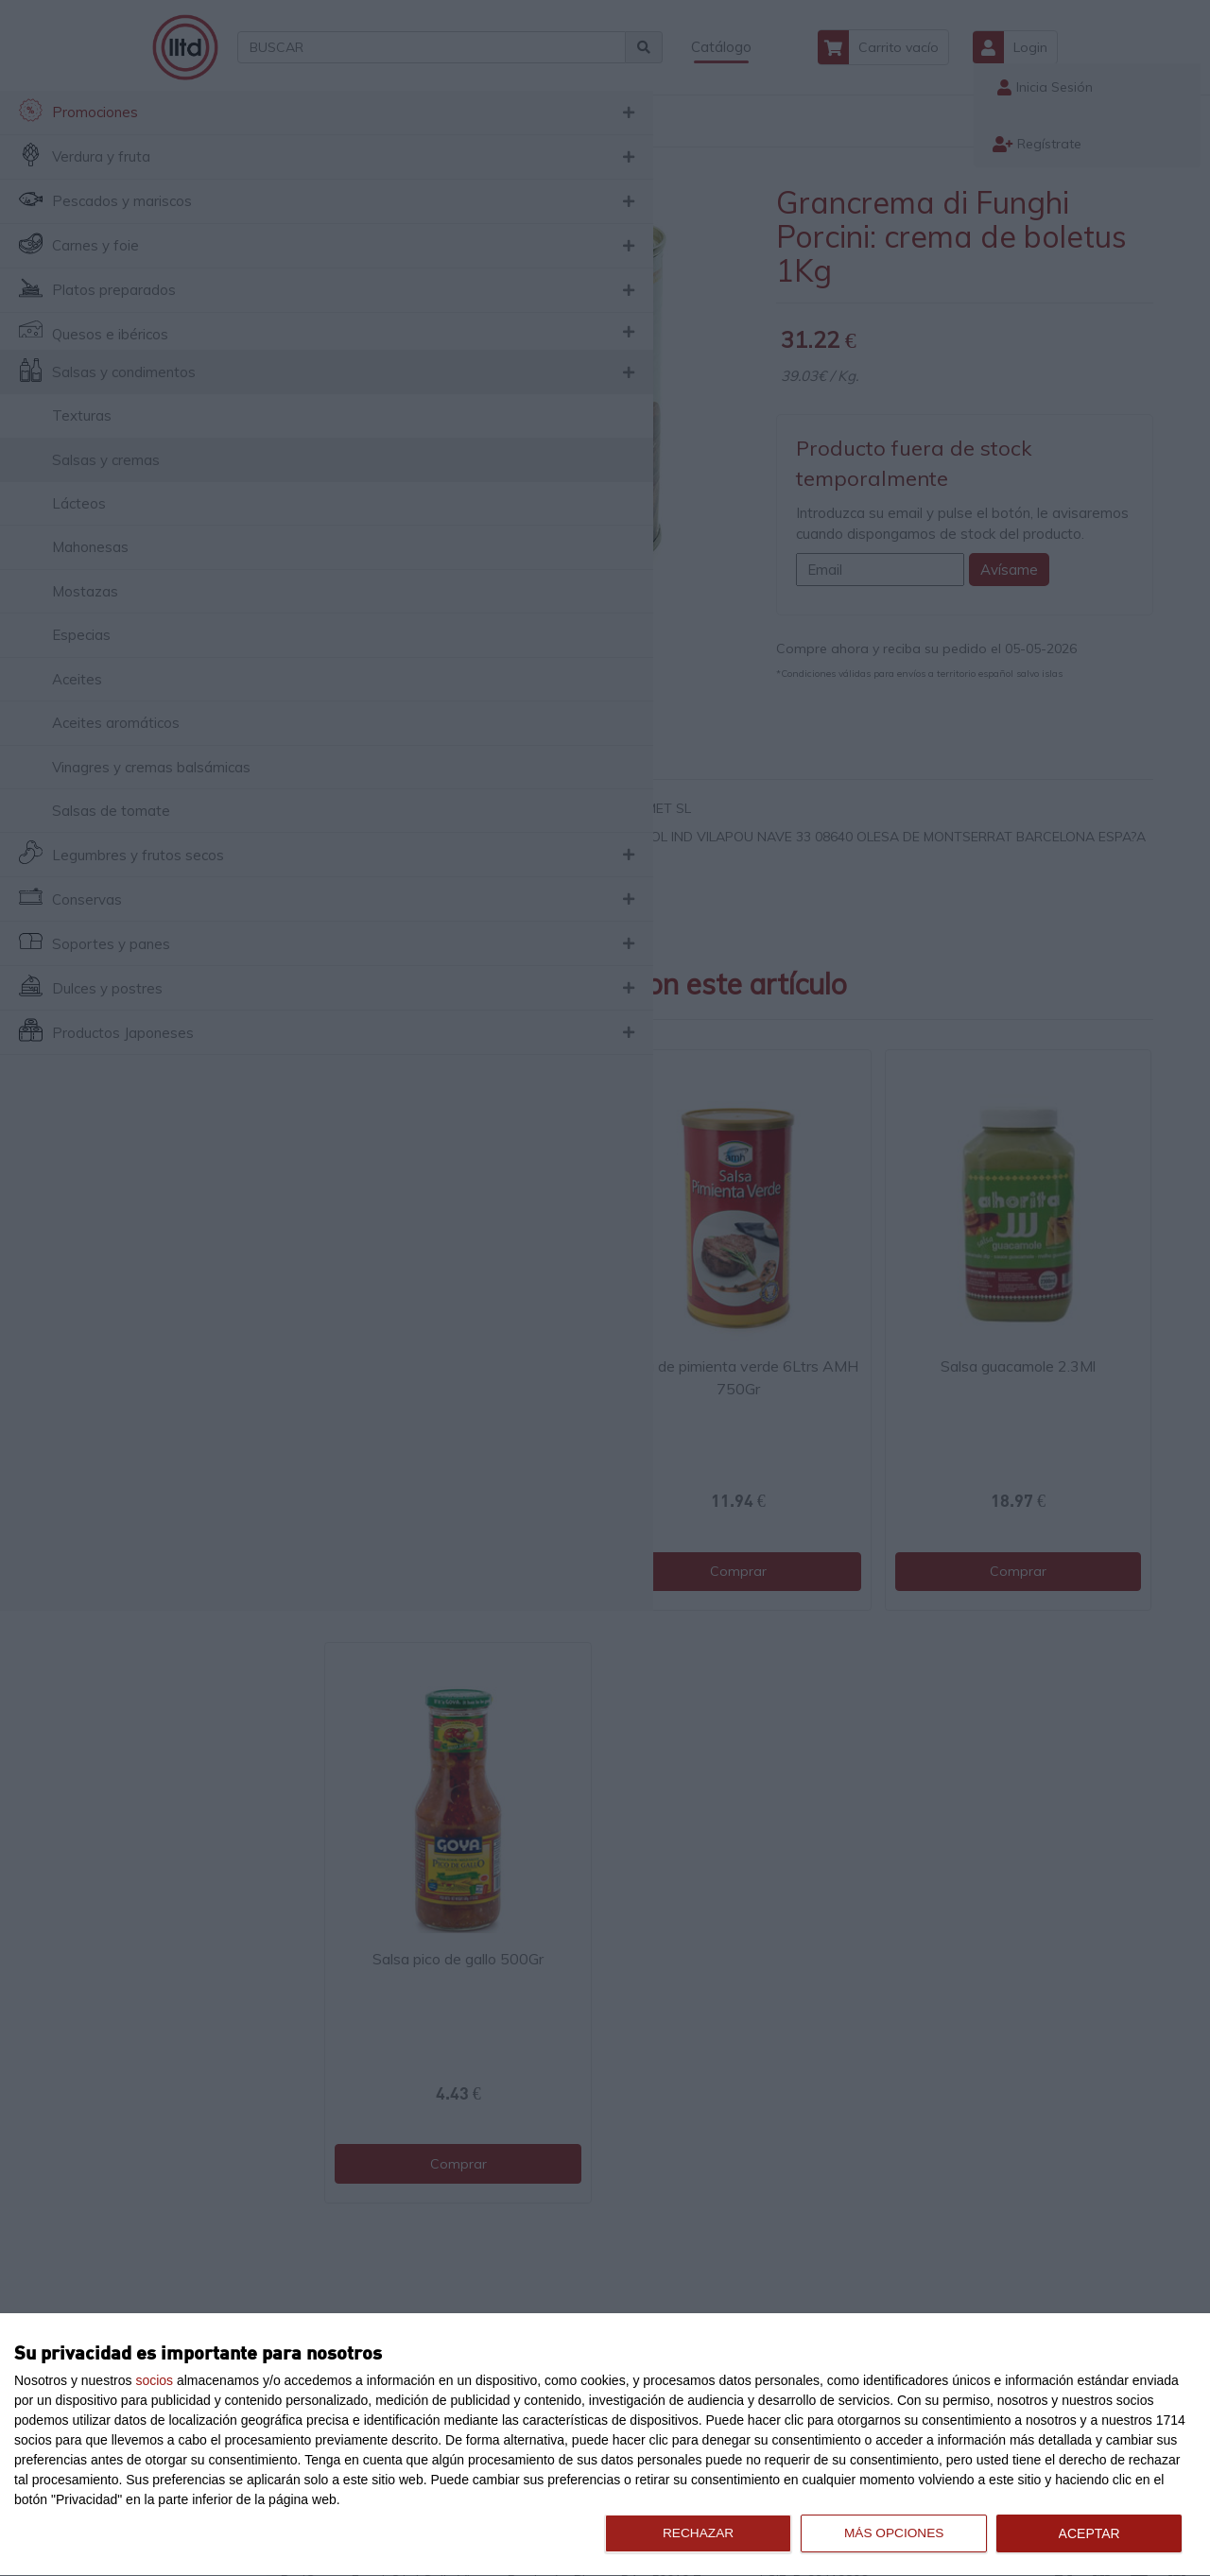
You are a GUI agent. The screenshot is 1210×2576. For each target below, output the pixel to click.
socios (154, 2380)
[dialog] (605, 2445)
